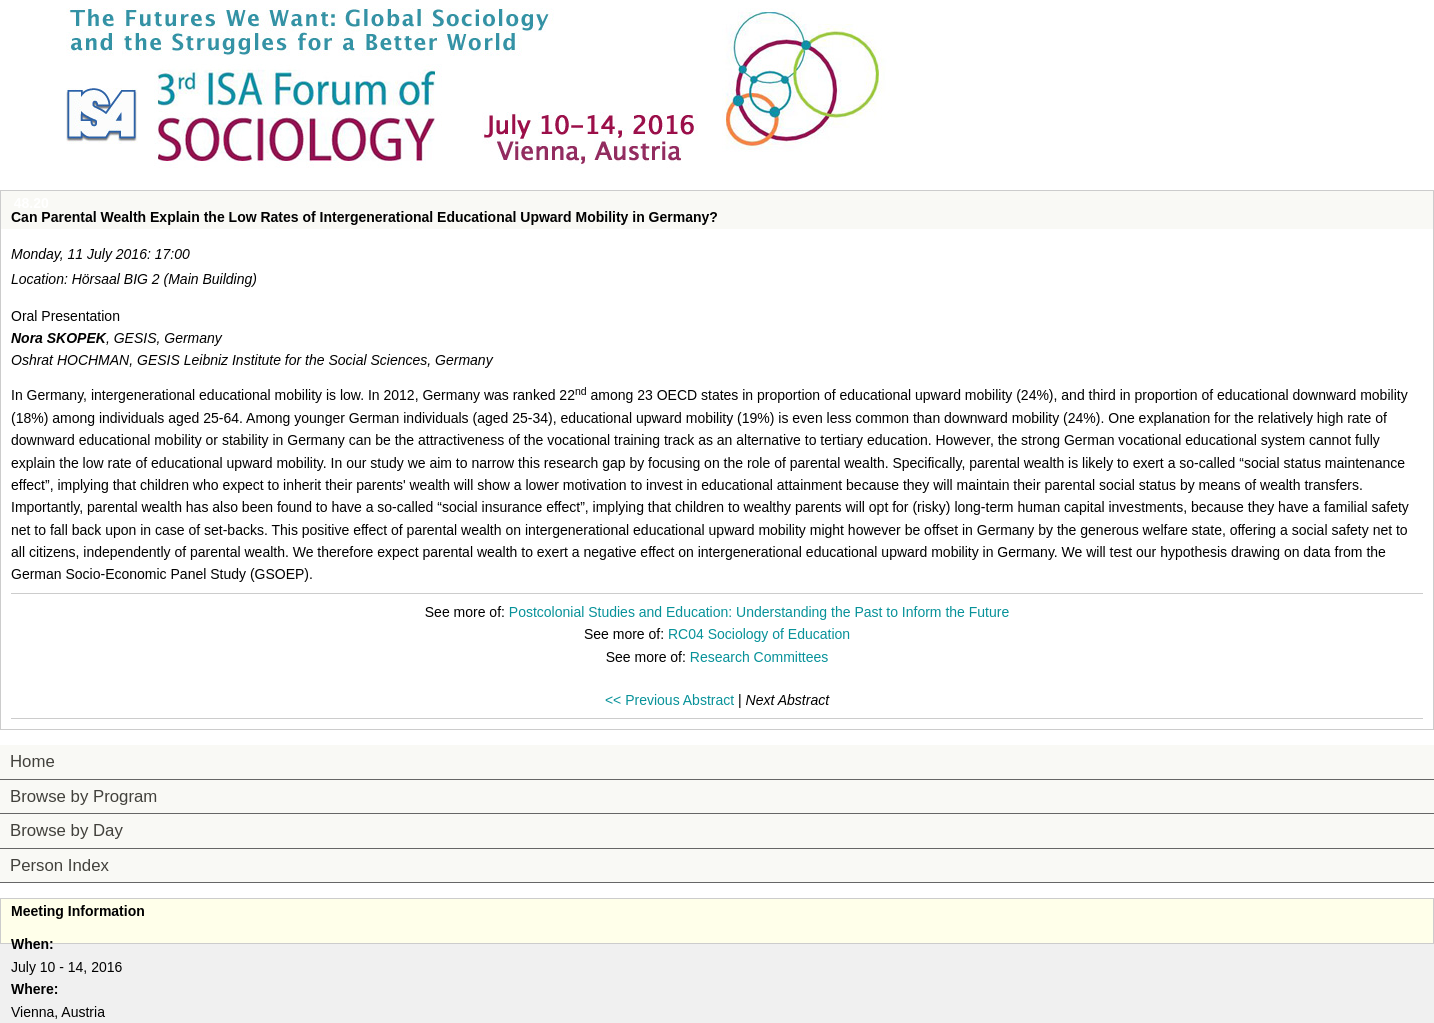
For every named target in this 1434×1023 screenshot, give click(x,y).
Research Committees (759, 657)
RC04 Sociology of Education (759, 634)
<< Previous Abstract (669, 700)
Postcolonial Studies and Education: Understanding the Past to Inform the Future (759, 612)
